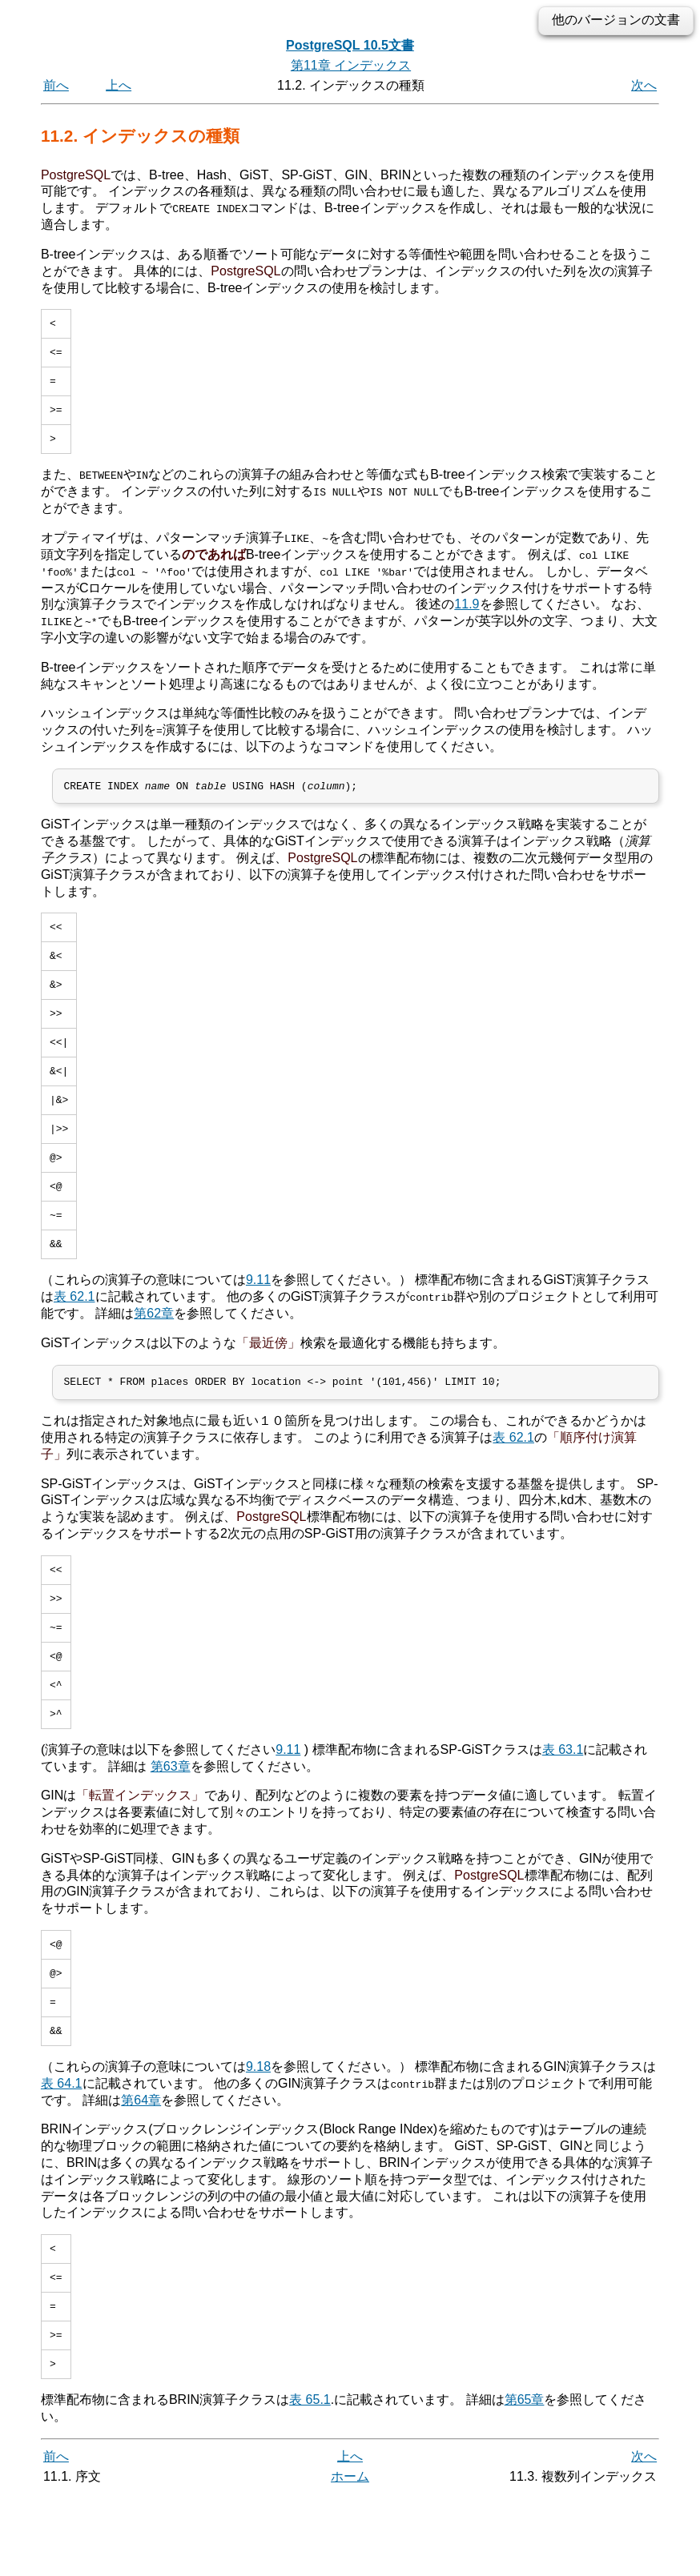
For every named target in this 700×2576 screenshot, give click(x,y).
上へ (118, 85)
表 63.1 (563, 1809)
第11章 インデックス (351, 65)
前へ (56, 85)
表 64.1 (61, 2153)
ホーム (350, 2558)
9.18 (258, 2136)
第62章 (154, 1356)
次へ (644, 85)
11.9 (466, 616)
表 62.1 (74, 1339)
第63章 (171, 1825)
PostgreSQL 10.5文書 (350, 45)
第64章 (141, 2169)
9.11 (258, 1323)
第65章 (525, 2481)
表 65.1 (310, 2481)
